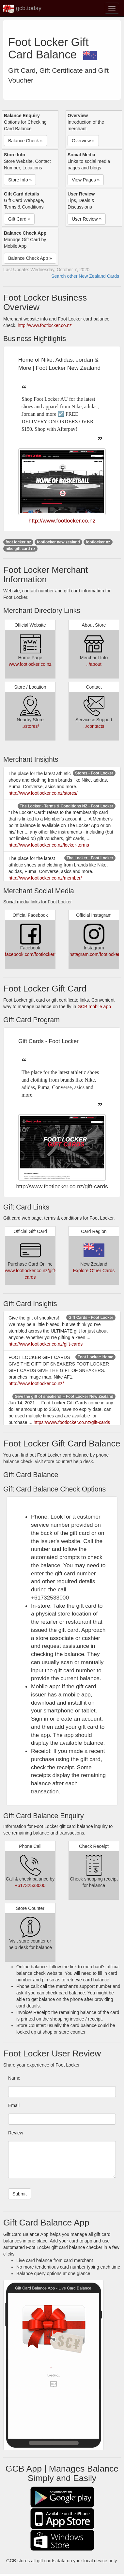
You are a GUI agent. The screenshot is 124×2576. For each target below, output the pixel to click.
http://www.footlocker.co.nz (45, 325)
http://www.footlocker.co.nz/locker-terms (48, 845)
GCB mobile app (94, 1006)
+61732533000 (30, 1885)
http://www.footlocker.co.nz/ (36, 1383)
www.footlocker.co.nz (30, 664)
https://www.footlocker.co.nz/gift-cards (72, 1422)
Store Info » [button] (20, 179)
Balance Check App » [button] (30, 258)
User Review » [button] (86, 219)
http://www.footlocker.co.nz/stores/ (43, 793)
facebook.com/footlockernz (32, 954)
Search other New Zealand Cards (85, 276)
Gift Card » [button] (19, 219)
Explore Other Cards (94, 1270)
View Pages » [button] (86, 179)
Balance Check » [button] (25, 140)
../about (93, 664)
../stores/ (30, 726)
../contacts (94, 726)
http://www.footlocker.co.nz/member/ (45, 878)
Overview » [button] (83, 140)
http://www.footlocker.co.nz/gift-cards (45, 1344)
